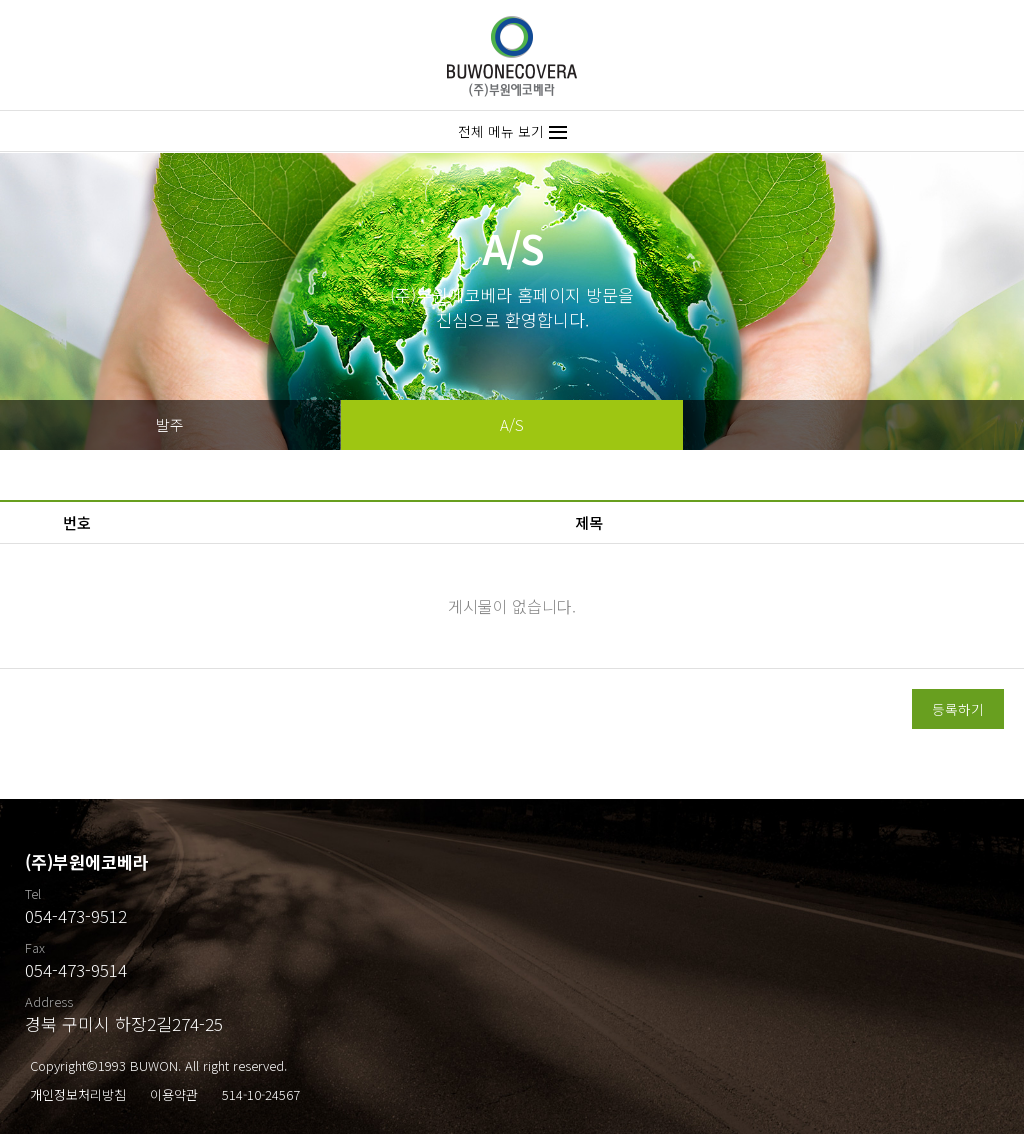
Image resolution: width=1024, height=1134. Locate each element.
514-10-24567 (261, 1094)
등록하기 (958, 709)
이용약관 (174, 1094)
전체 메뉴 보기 (501, 131)
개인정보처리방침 (78, 1094)
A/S (512, 424)
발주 (170, 424)
